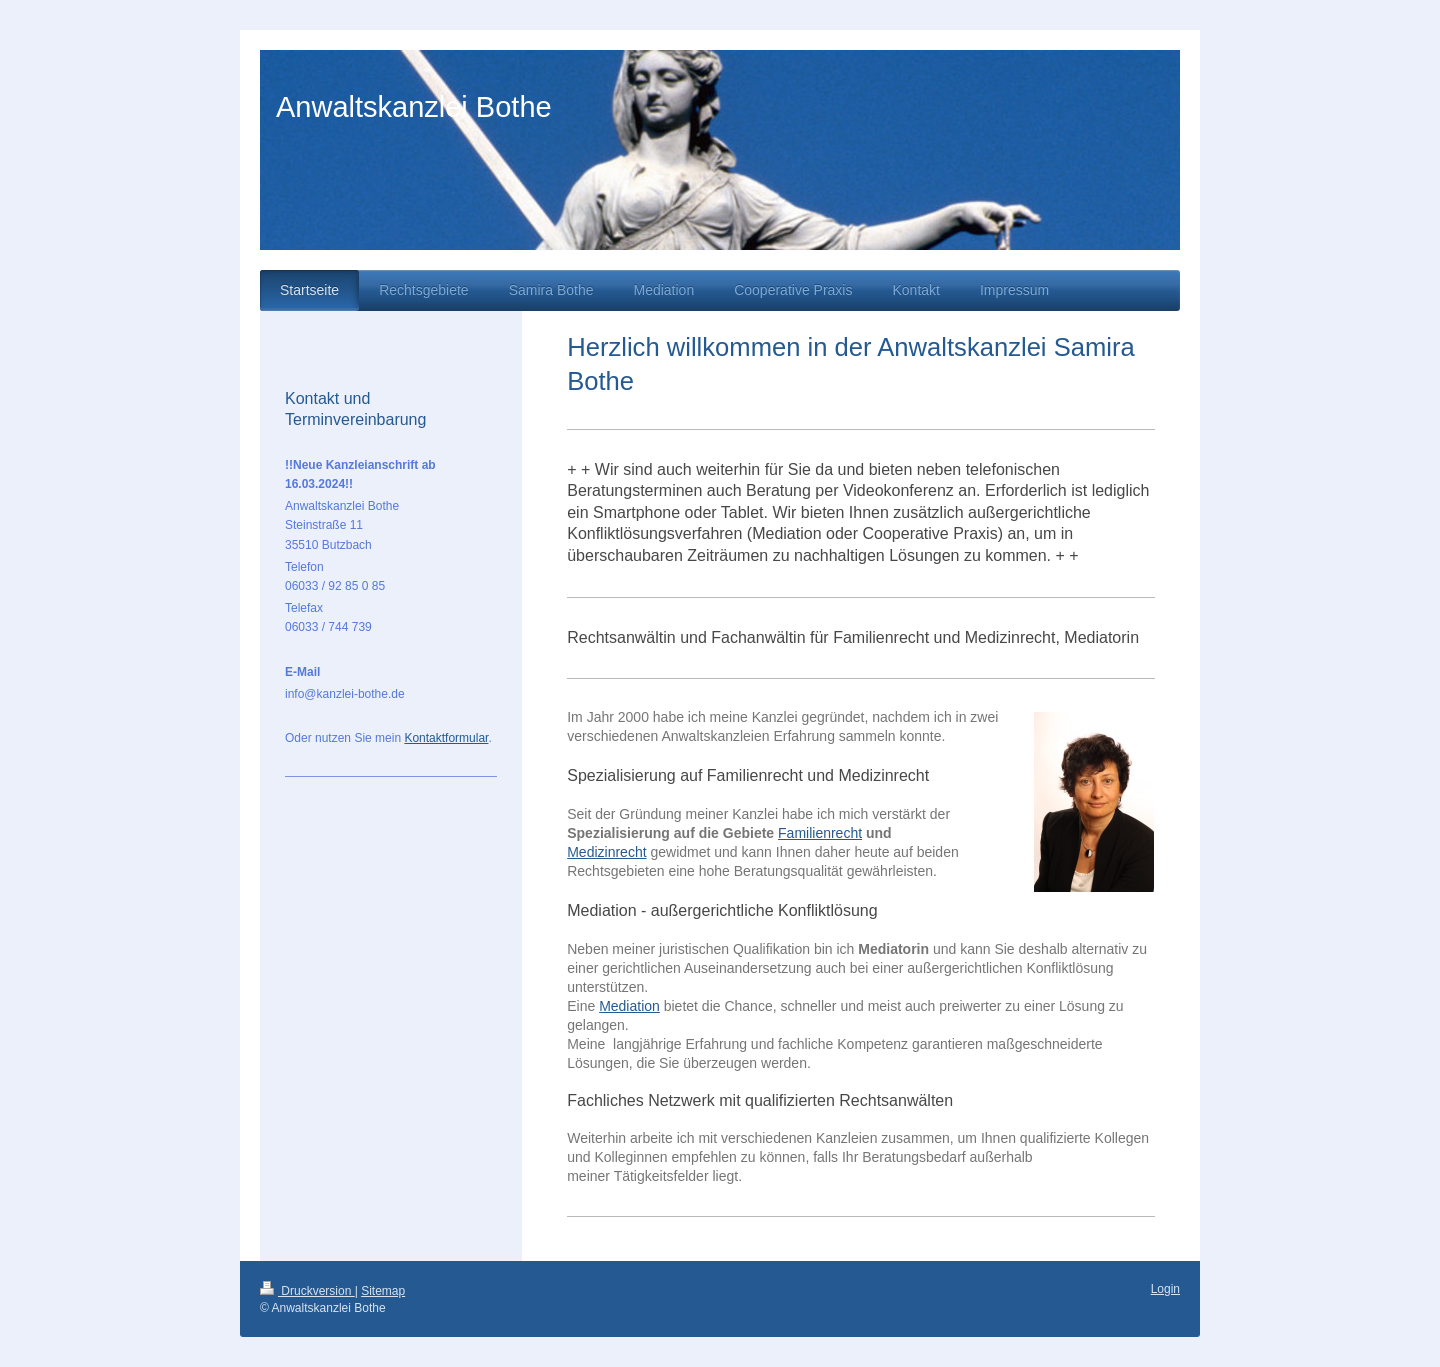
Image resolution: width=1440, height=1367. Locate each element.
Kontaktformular (446, 738)
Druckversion (307, 1291)
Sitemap (383, 1291)
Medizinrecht (606, 852)
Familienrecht (820, 833)
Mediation (629, 1006)
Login (1165, 1289)
